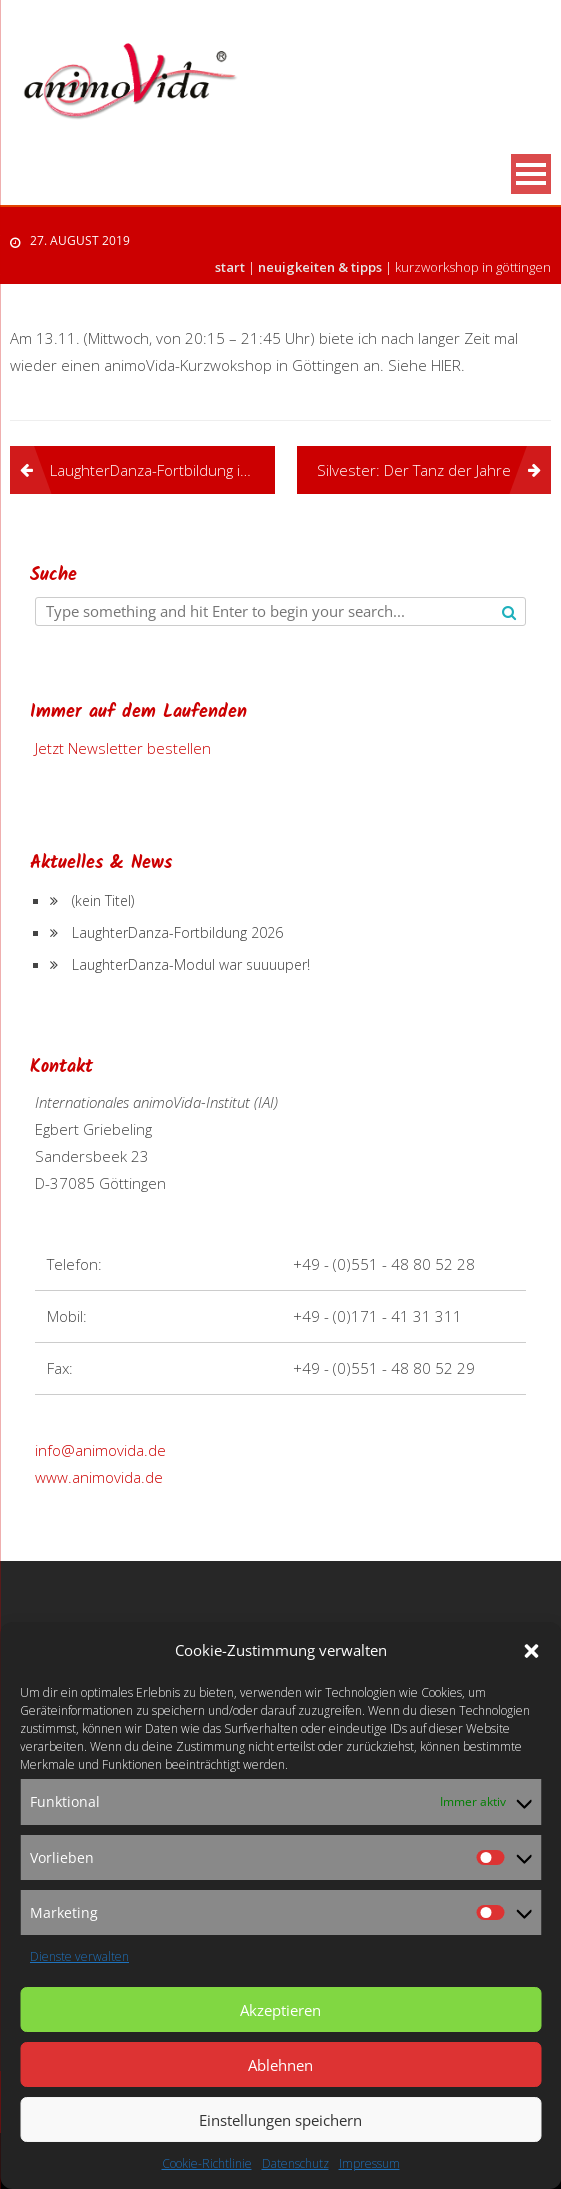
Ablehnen (280, 2065)
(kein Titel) (103, 900)
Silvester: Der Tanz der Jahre (414, 470)
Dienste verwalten (79, 1956)
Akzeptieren (280, 2010)
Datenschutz (295, 2163)
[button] (531, 1651)
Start (230, 267)
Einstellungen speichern (280, 2120)
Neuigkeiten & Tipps (320, 267)
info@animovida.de (100, 1450)
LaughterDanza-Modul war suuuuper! (191, 964)
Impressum (369, 2163)
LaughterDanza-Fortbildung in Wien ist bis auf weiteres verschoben (162, 470)
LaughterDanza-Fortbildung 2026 (177, 932)
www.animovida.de (99, 1477)
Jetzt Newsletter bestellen (123, 748)
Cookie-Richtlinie (207, 2163)
